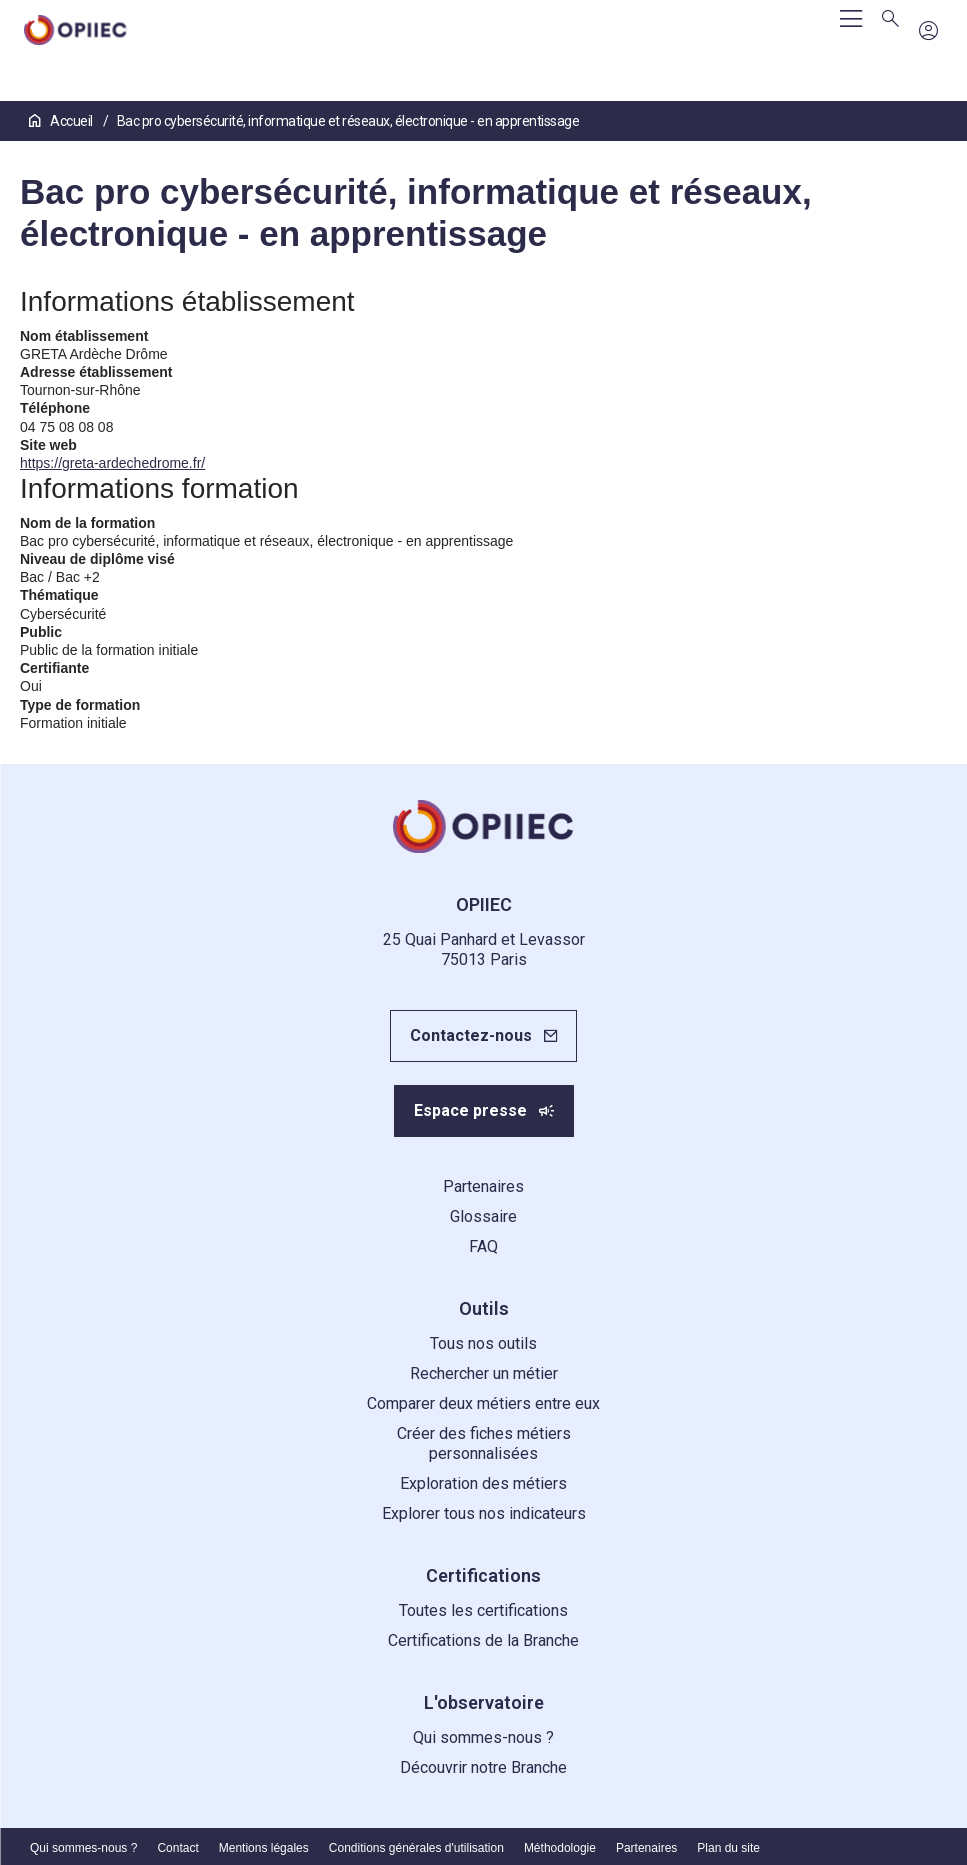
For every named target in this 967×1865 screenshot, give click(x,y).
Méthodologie (560, 1848)
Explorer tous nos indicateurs (484, 1513)
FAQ (483, 1246)
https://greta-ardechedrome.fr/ (112, 463)
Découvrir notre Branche (483, 1767)
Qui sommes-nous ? (483, 1737)
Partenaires (483, 1186)
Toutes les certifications (483, 1610)
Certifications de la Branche (483, 1640)
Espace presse (470, 1110)
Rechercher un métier (484, 1373)
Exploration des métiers (483, 1483)
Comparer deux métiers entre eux (483, 1403)
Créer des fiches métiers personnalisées (484, 1443)
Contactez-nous (471, 1035)
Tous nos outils (483, 1343)
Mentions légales (264, 1848)
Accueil (62, 121)
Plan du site (728, 1848)
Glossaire (483, 1216)
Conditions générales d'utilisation (416, 1848)
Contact (177, 1848)
